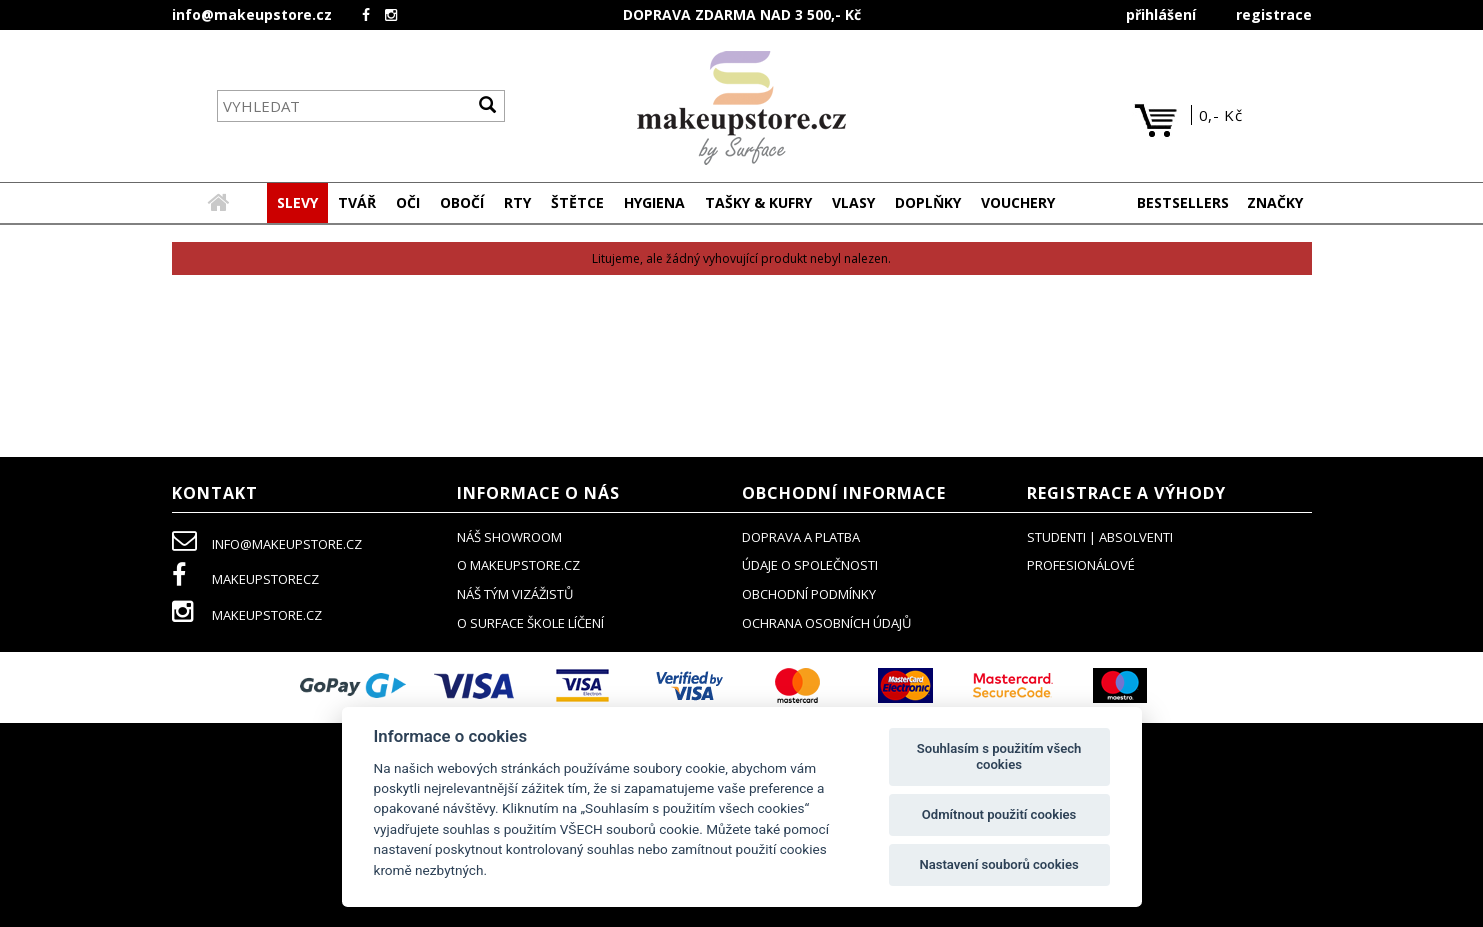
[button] (357, 204)
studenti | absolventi (1100, 538)
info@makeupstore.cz (252, 14)
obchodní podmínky (809, 595)
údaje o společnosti (810, 566)
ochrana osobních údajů (826, 624)
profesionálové (1081, 566)
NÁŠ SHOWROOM (509, 538)
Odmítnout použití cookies (999, 814)
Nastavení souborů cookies (998, 864)
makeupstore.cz (247, 616)
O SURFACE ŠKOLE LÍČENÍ (530, 624)
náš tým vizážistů (515, 595)
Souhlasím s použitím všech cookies (999, 756)
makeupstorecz (245, 580)
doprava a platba (801, 538)
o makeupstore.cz (518, 566)
